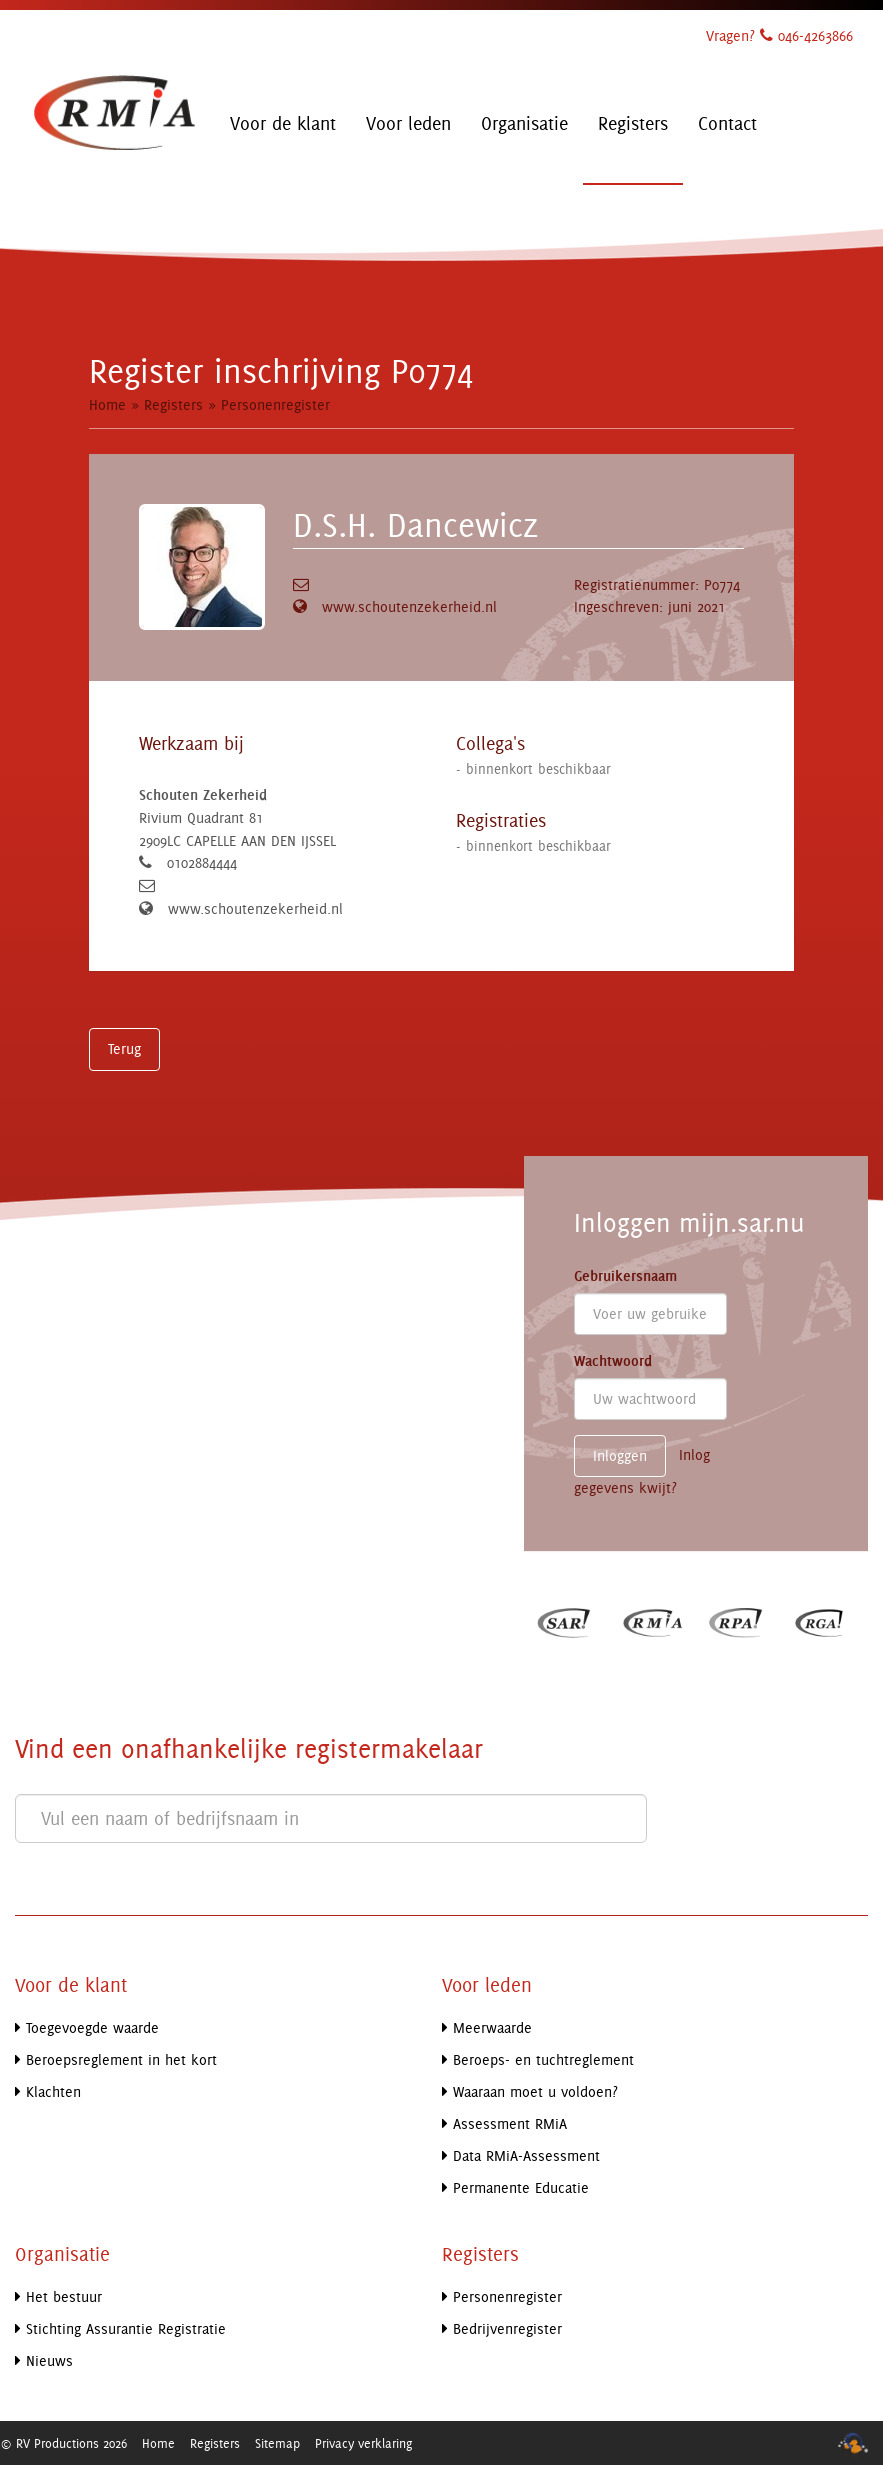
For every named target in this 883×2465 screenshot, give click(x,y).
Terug (124, 1048)
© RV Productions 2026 (63, 2443)
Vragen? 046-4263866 (779, 35)
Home (107, 404)
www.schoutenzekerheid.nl (409, 606)
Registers (173, 404)
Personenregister (275, 404)
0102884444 (202, 862)
